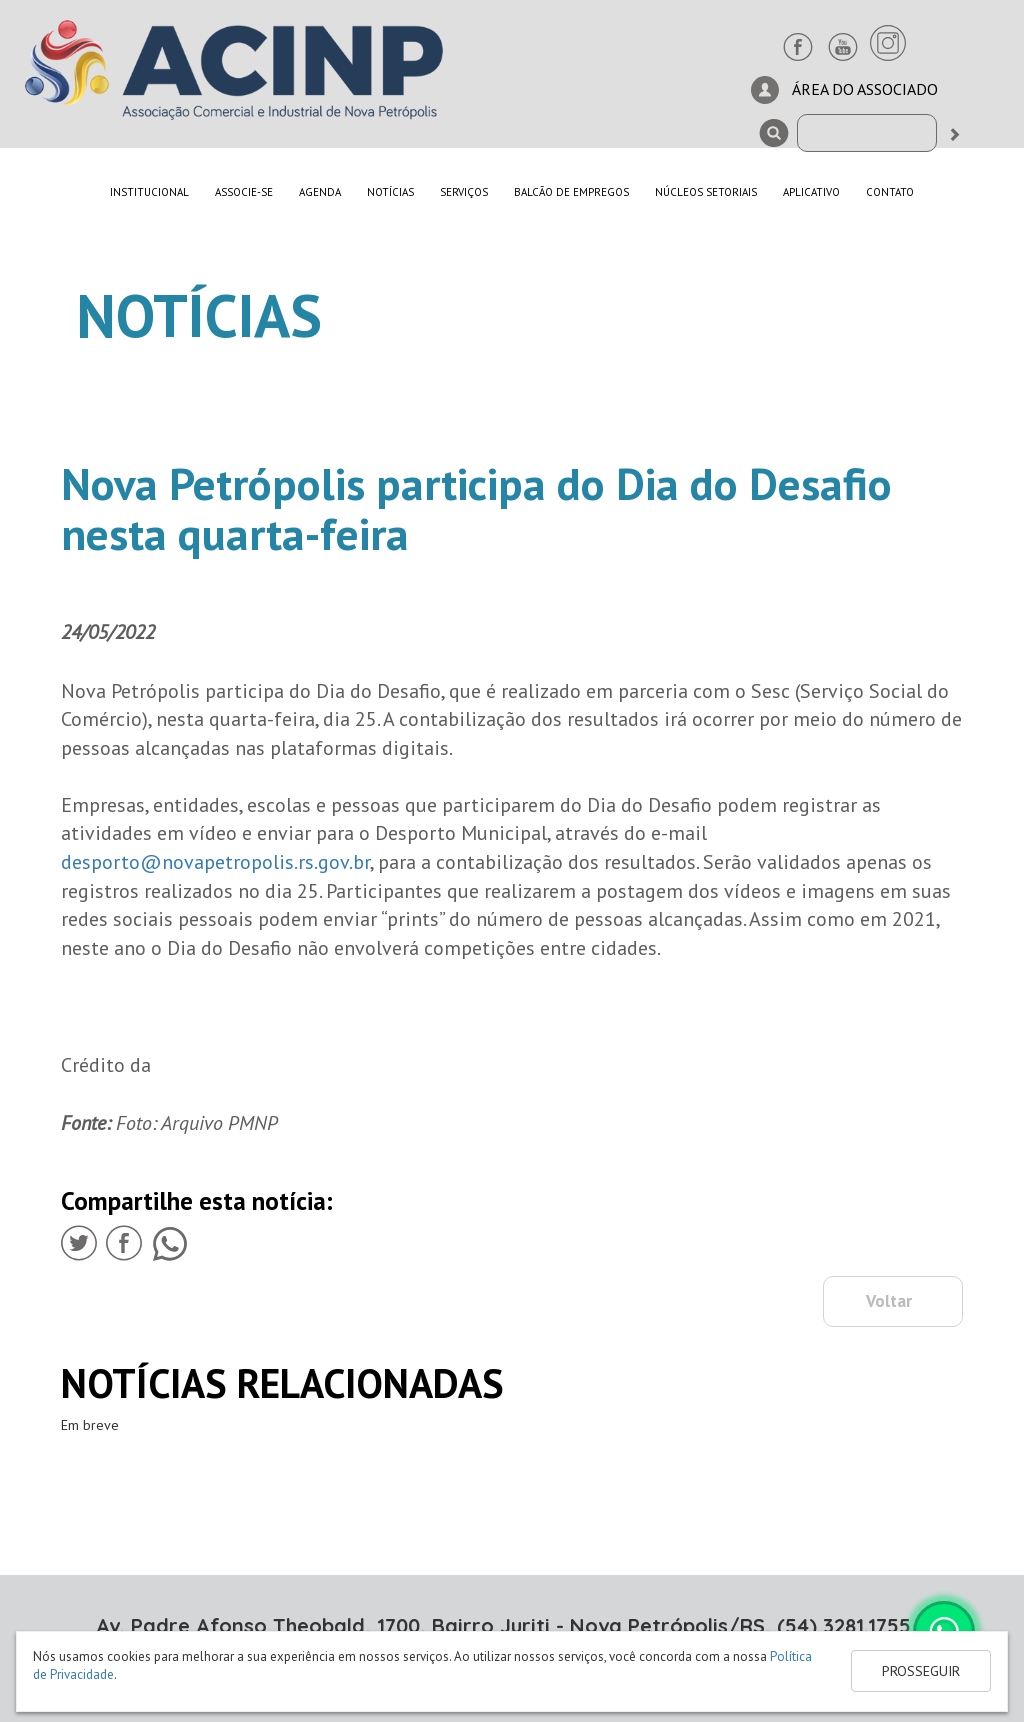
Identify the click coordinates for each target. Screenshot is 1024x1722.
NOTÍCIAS (390, 192)
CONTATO (890, 192)
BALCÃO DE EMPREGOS (571, 192)
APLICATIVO (811, 192)
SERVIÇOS (464, 192)
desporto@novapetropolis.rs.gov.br (215, 862)
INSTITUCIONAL (149, 192)
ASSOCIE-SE (244, 192)
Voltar (889, 1301)
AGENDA (320, 192)
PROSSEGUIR (921, 1671)
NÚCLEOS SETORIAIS (706, 192)
